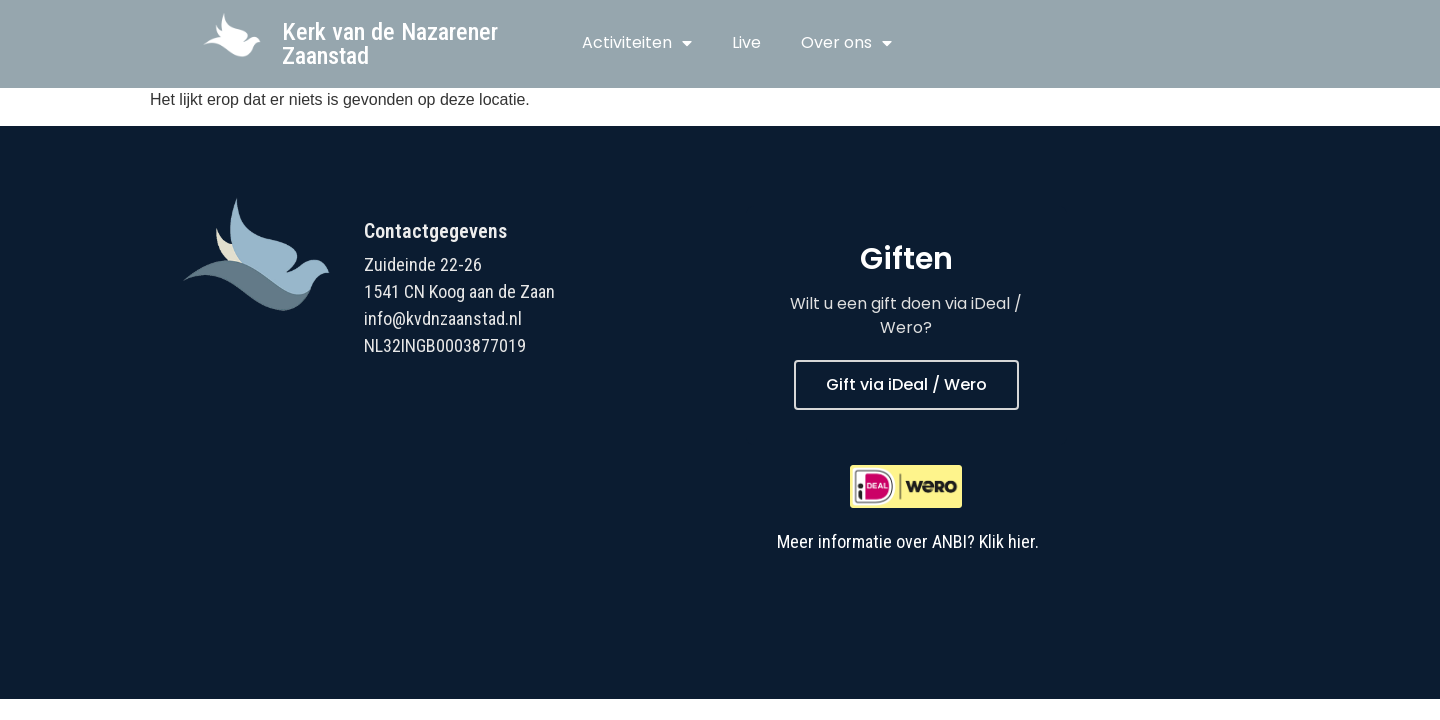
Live (746, 42)
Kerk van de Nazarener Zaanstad (390, 44)
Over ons (846, 43)
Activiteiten (637, 43)
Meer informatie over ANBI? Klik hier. (908, 541)
